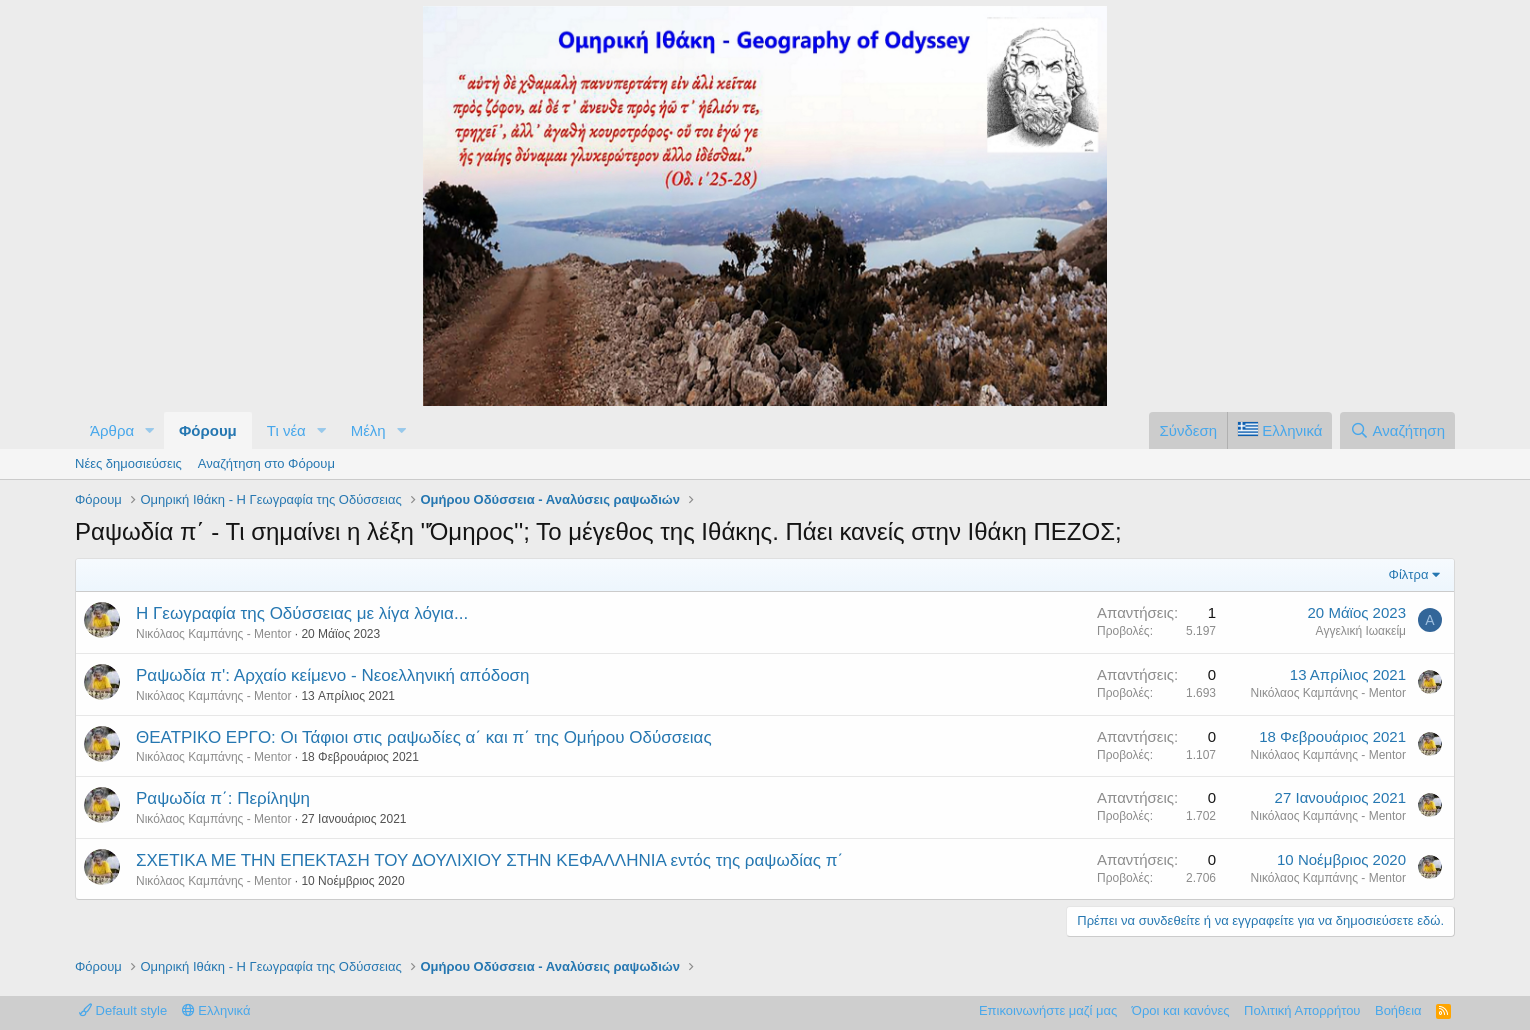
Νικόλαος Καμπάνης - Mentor (213, 634)
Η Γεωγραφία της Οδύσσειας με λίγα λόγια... (302, 613)
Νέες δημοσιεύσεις (128, 463)
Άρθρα (112, 430)
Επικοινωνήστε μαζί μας (1048, 1010)
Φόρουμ (208, 430)
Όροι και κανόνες (1181, 1010)
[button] (150, 430)
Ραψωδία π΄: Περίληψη (223, 798)
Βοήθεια (1398, 1010)
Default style (123, 1010)
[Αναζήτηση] (1397, 430)
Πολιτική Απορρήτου (1302, 1010)
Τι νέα (286, 430)
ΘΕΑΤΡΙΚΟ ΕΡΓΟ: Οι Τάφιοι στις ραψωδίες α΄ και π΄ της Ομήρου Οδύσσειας (424, 737)
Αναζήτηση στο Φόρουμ (266, 463)
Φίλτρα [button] (1409, 574)
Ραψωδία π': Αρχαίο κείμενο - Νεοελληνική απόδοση (333, 675)
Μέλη (368, 430)
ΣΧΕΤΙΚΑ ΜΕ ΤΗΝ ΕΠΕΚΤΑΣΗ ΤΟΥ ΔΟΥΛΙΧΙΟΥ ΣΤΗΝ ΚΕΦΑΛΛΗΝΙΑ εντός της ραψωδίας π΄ (489, 860)
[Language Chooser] (1279, 430)
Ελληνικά (216, 1010)
